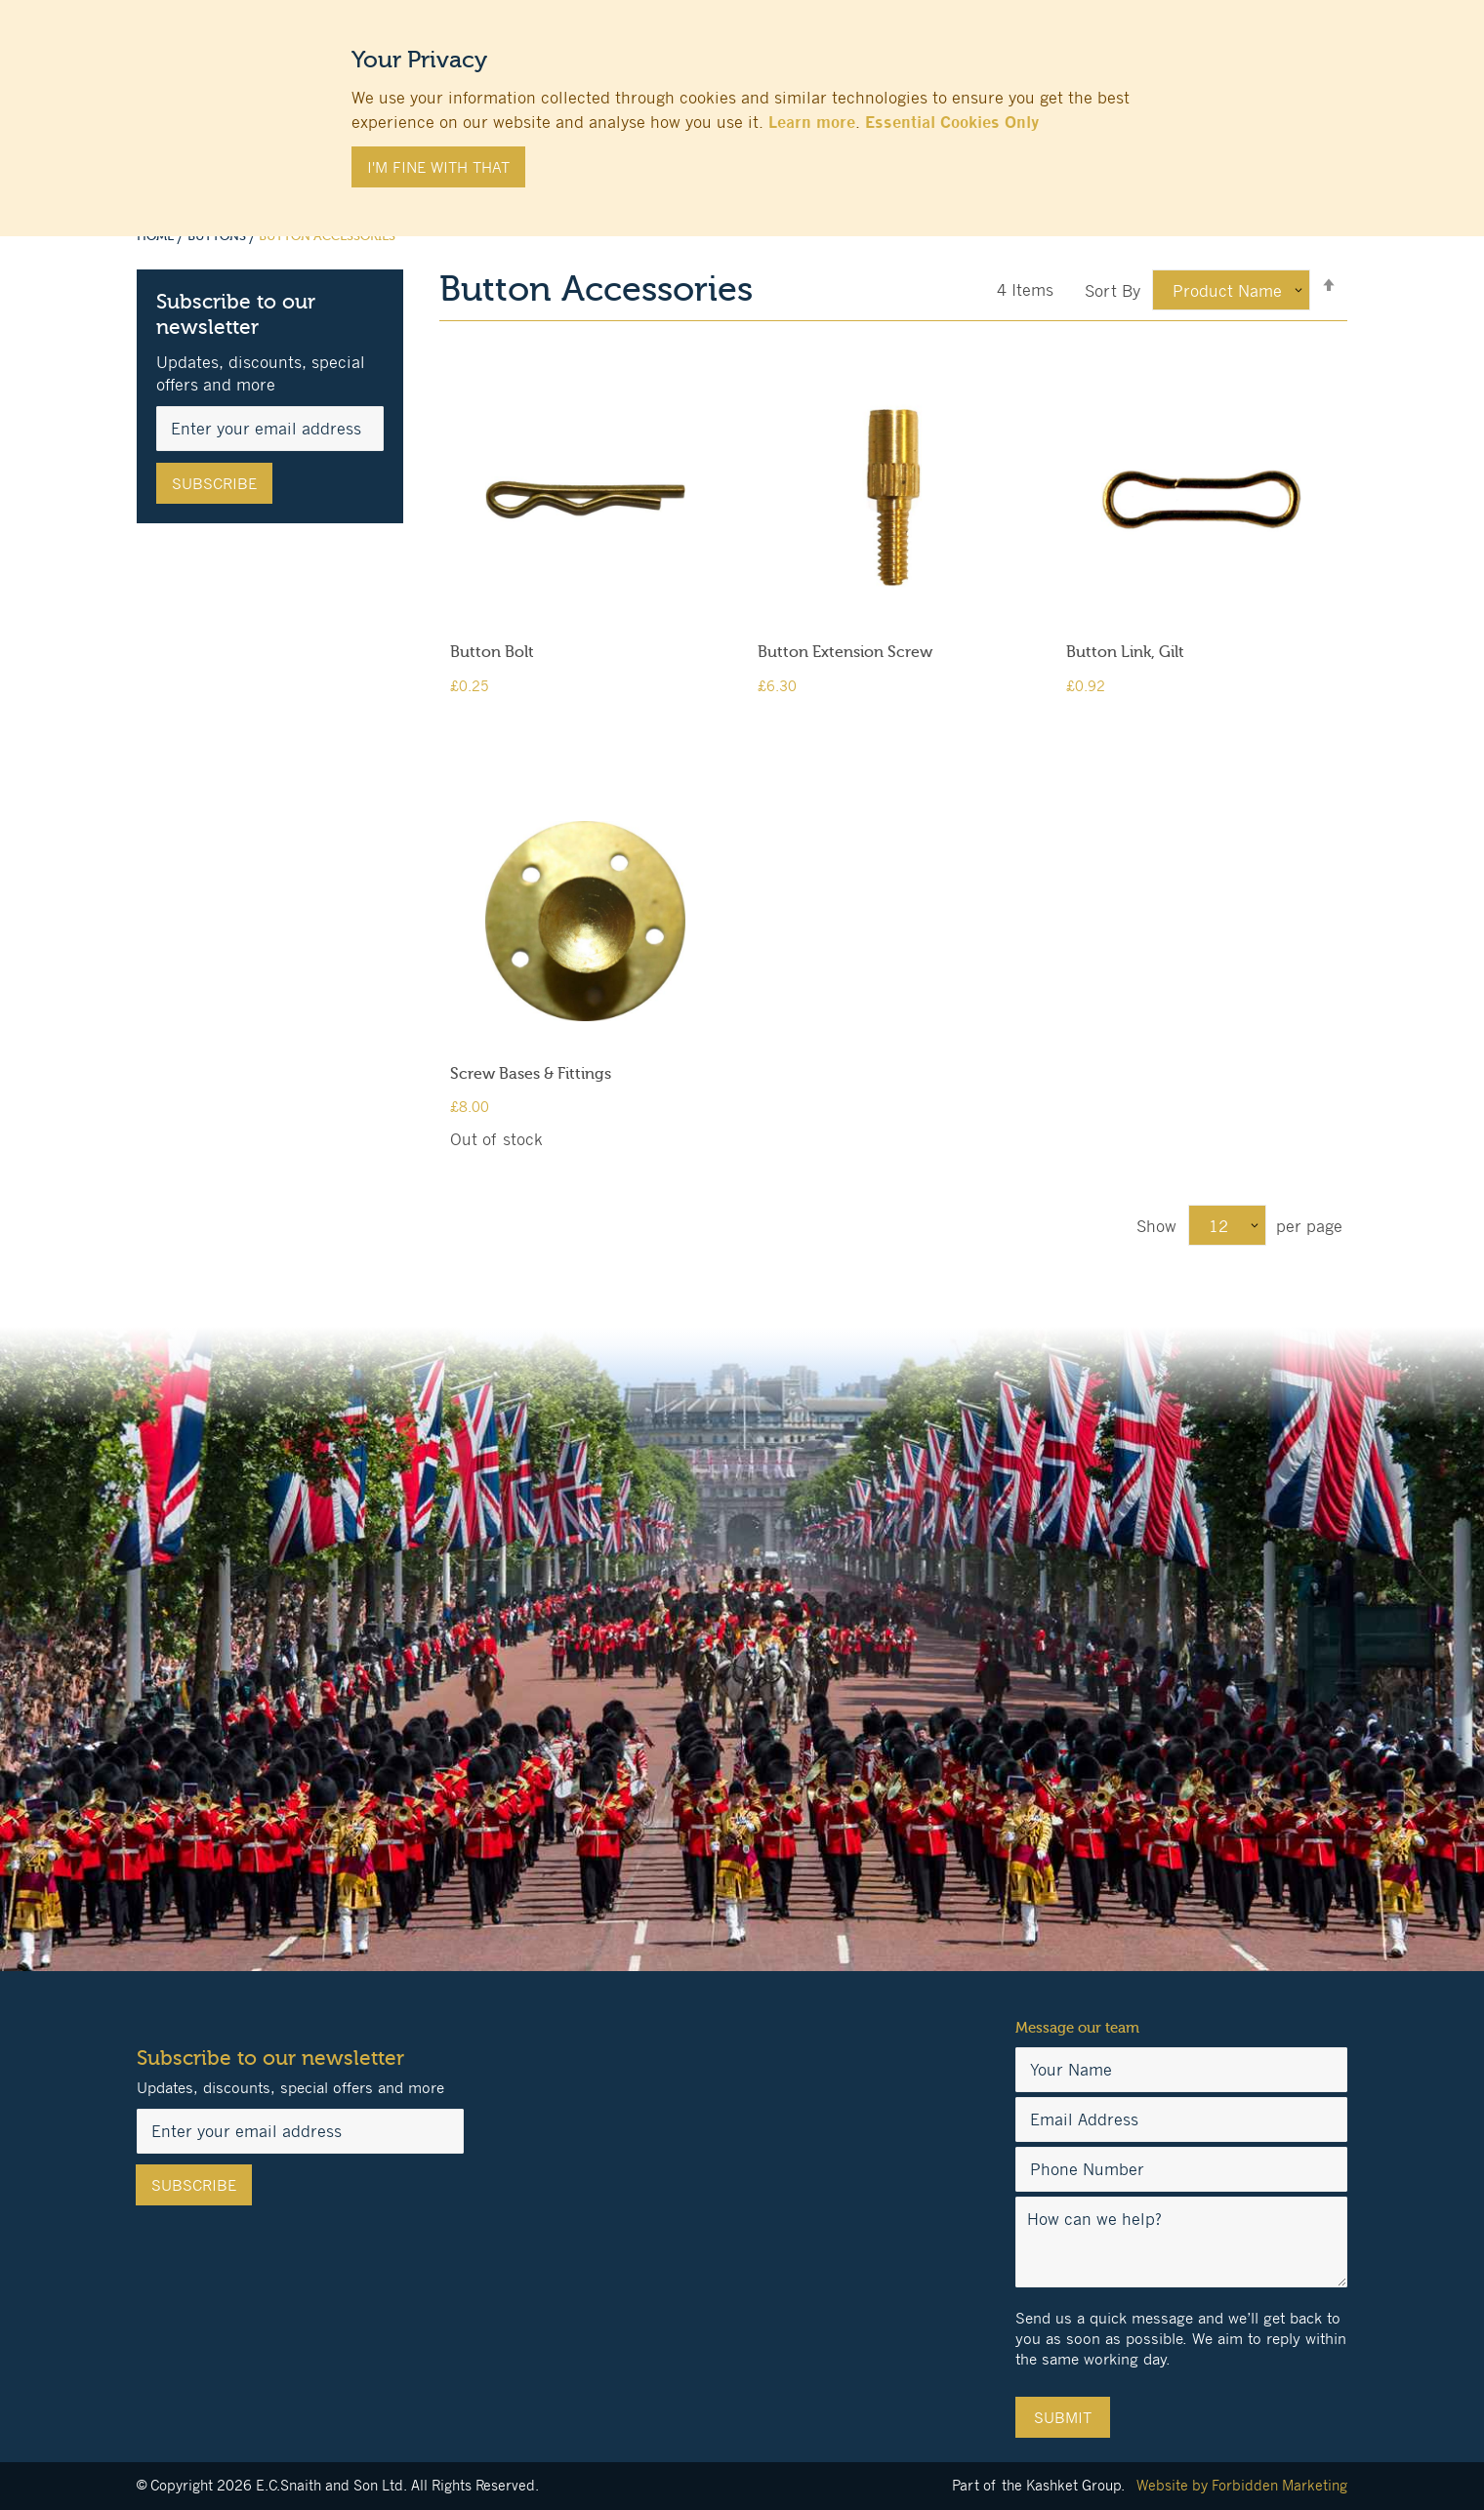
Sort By (1112, 291)
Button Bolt (492, 652)
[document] (742, 108)
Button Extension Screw (845, 652)
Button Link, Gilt (1125, 652)
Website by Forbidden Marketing (1241, 2485)
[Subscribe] (214, 483)
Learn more (811, 122)
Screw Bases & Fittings (530, 1074)
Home (157, 236)
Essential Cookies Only (952, 122)
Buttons (218, 236)
